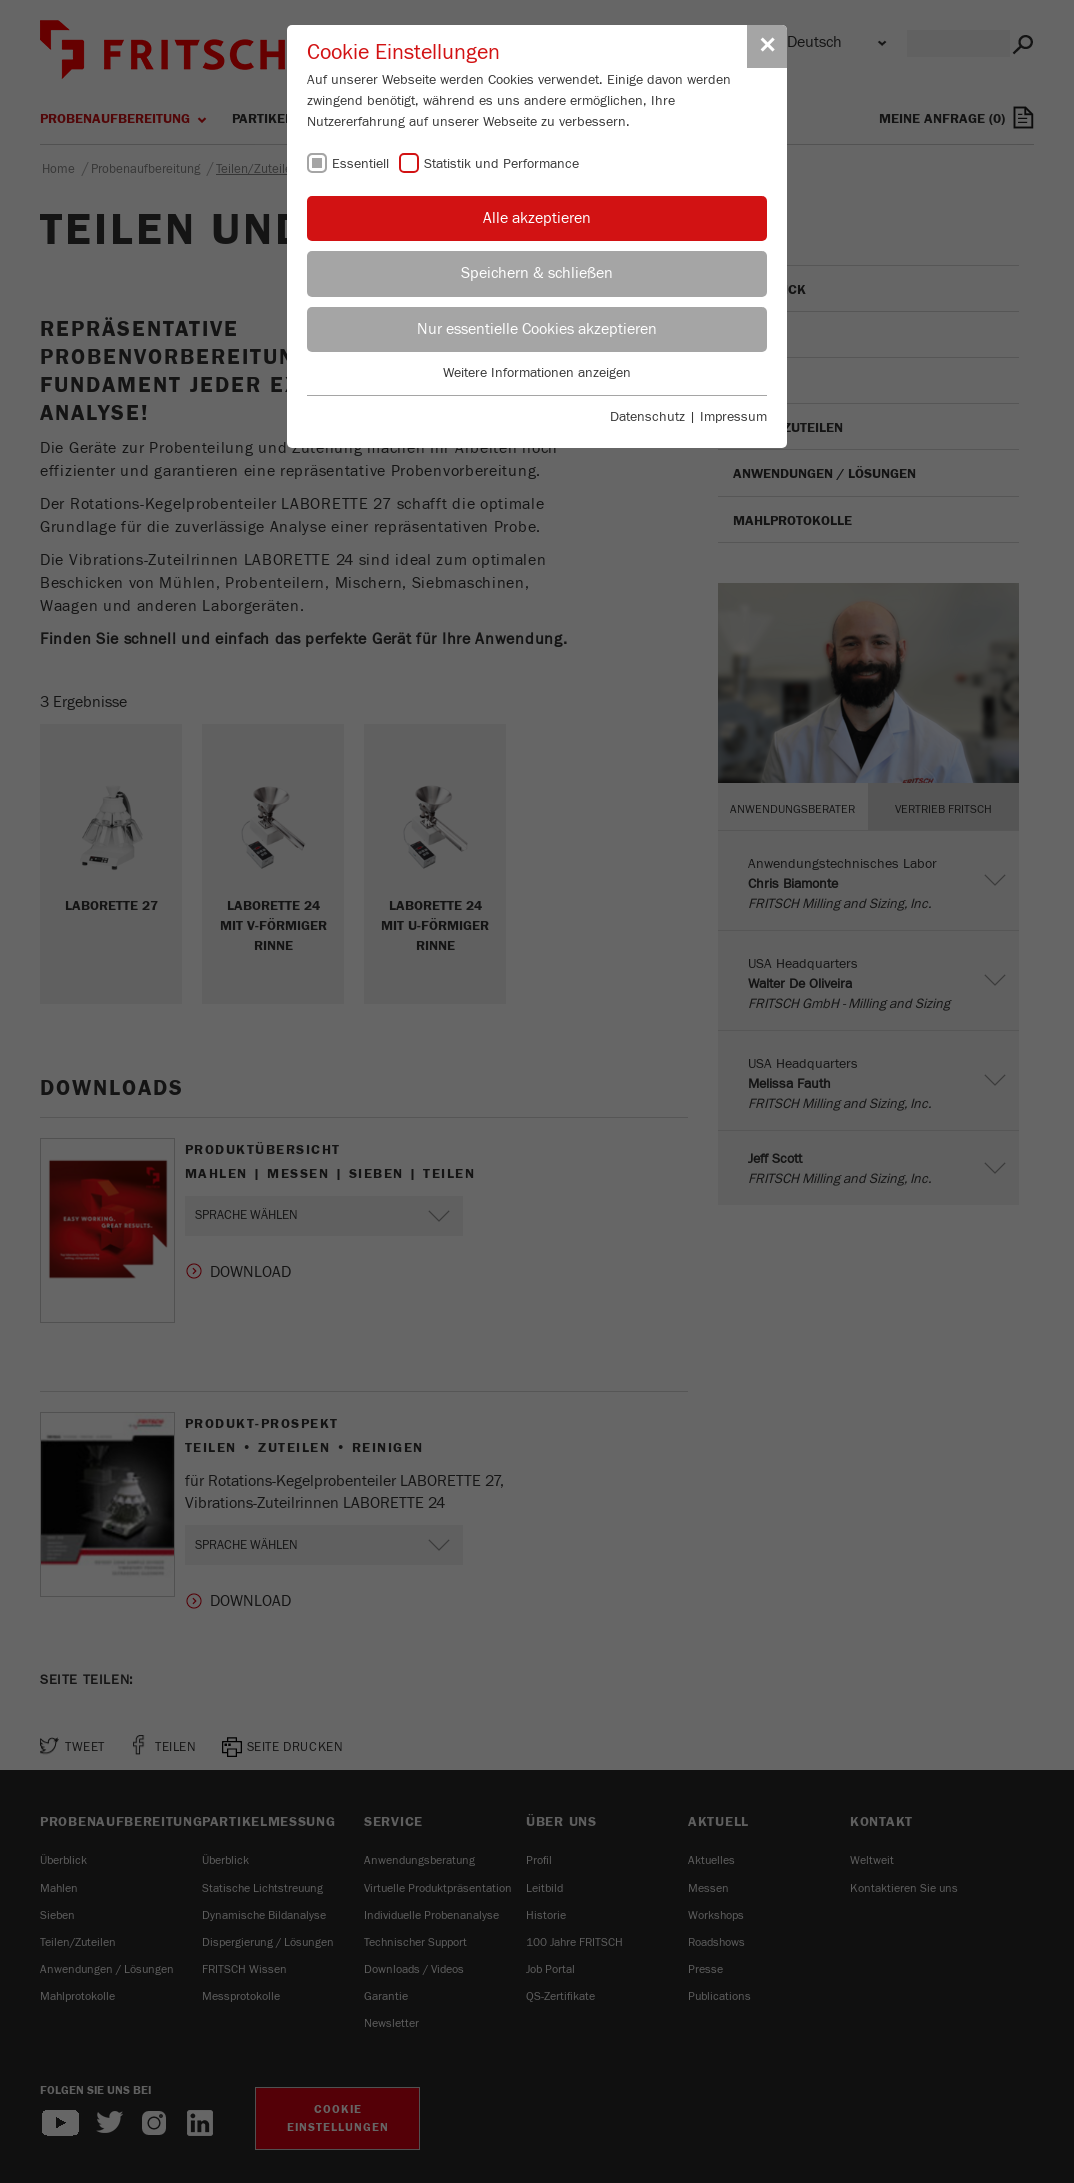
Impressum (733, 417)
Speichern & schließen (537, 273)
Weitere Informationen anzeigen (537, 373)
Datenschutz (647, 417)
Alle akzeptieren (537, 218)
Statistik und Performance (501, 164)
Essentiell (360, 164)
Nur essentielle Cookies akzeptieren (537, 329)
